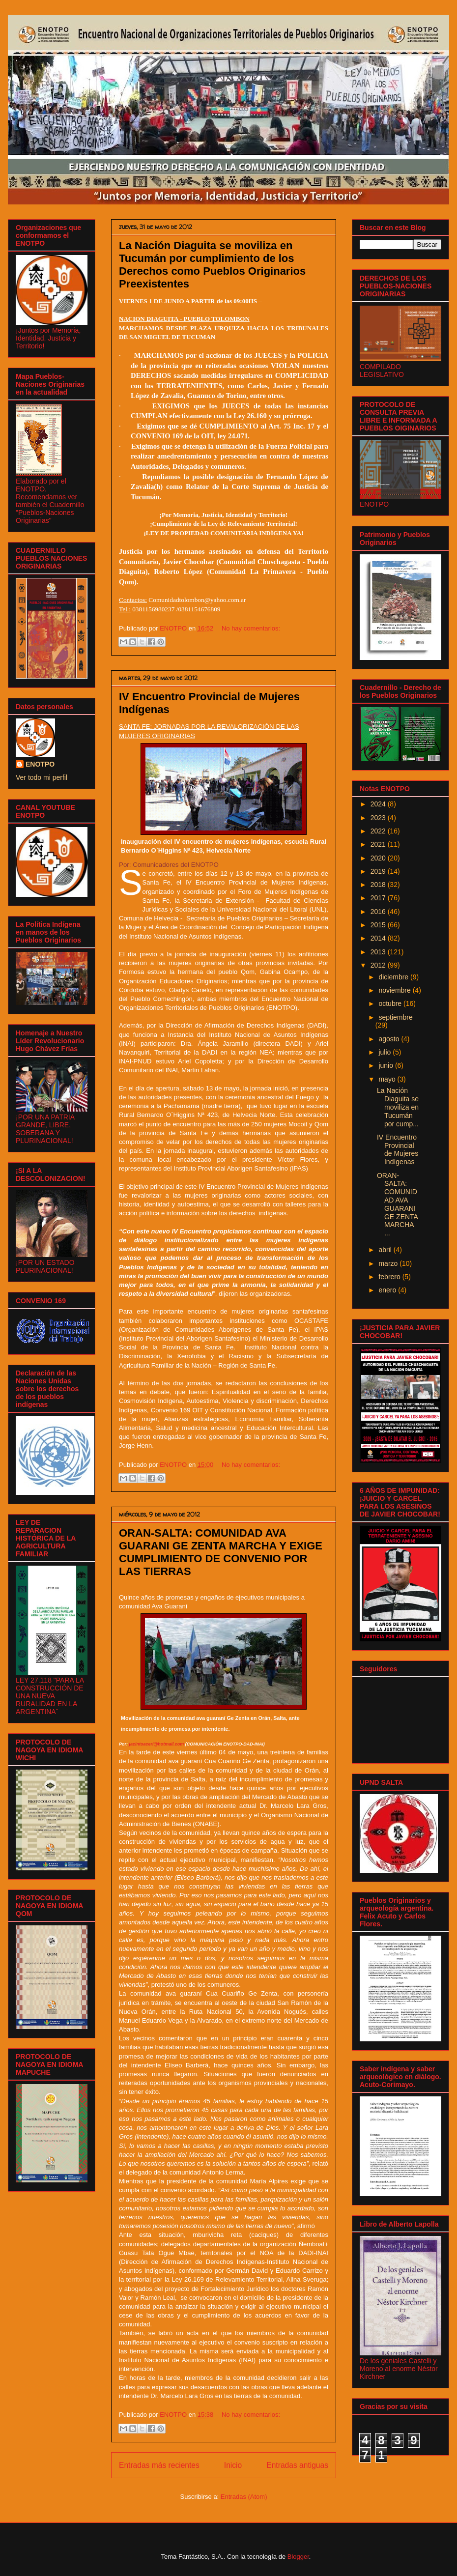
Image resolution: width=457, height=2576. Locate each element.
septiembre (395, 1017)
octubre (390, 1003)
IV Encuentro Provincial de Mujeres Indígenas (397, 1149)
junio (386, 1065)
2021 (379, 844)
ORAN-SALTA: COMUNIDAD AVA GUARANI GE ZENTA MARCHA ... (397, 1204)
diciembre (394, 977)
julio (385, 1052)
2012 (379, 965)
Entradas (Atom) (244, 2496)
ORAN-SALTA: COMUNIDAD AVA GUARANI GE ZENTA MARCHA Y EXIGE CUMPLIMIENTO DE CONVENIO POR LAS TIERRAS (220, 1552)
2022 (379, 831)
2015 (379, 925)
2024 (379, 804)
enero (388, 1290)
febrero (390, 1277)
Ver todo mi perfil (41, 777)
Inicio (233, 2465)
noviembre (395, 990)
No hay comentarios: (251, 628)
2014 (379, 938)
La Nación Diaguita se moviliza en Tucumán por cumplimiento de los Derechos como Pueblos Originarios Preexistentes (212, 264)
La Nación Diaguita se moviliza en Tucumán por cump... (398, 1107)
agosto (389, 1039)
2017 (379, 898)
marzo (389, 1263)
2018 (379, 884)
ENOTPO (40, 764)
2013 (379, 952)
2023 (379, 818)
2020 (379, 858)
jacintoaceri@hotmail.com (156, 1744)
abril (385, 1250)
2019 (379, 871)
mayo (387, 1079)
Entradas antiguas (297, 2465)
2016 (379, 912)
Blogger (298, 2556)
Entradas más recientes (159, 2465)
